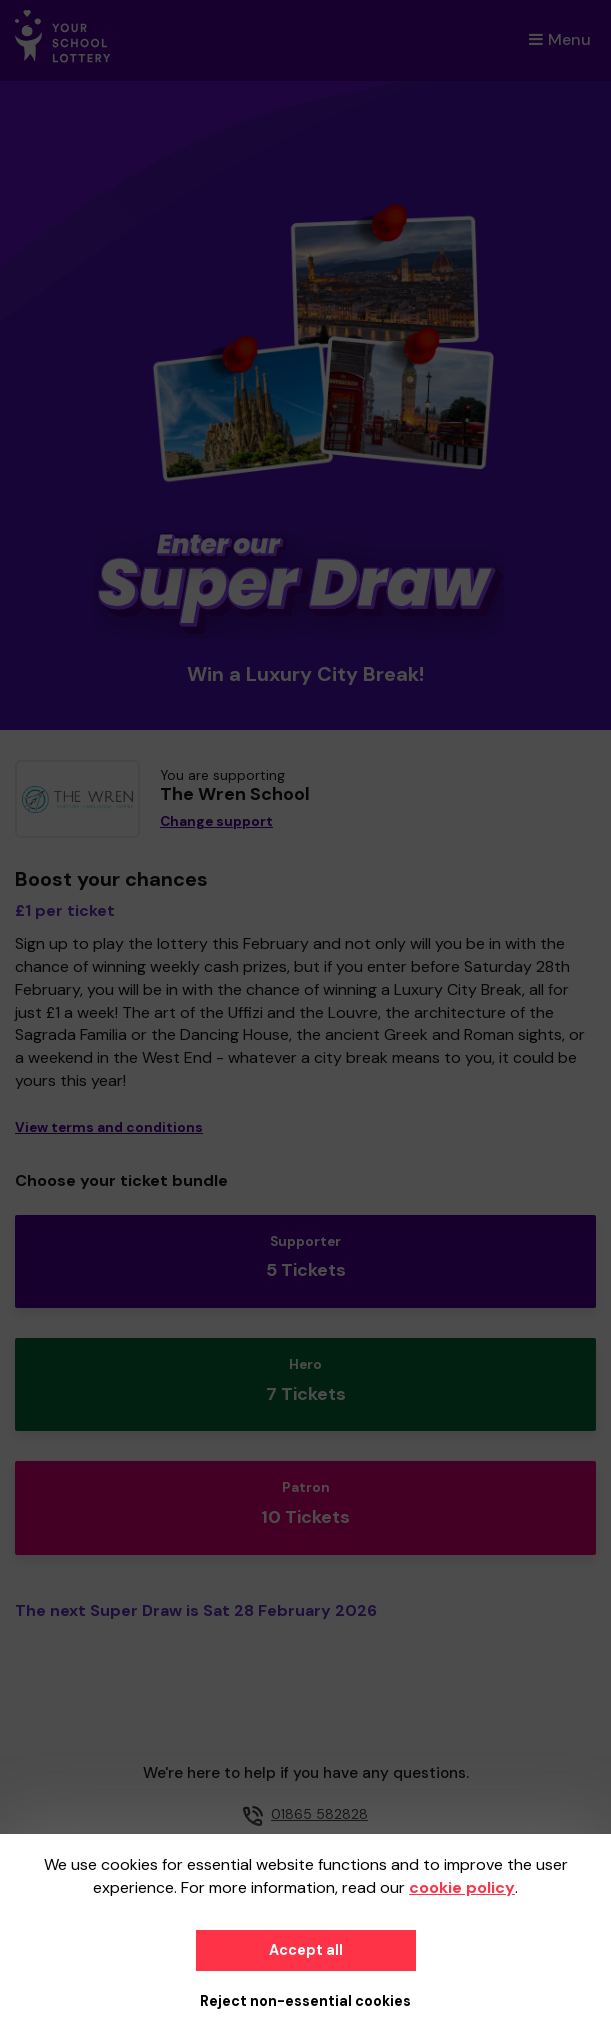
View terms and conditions (109, 1127)
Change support (216, 821)
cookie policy (462, 1887)
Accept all (306, 1950)
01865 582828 (319, 1814)
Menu (560, 39)
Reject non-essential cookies (305, 2001)
